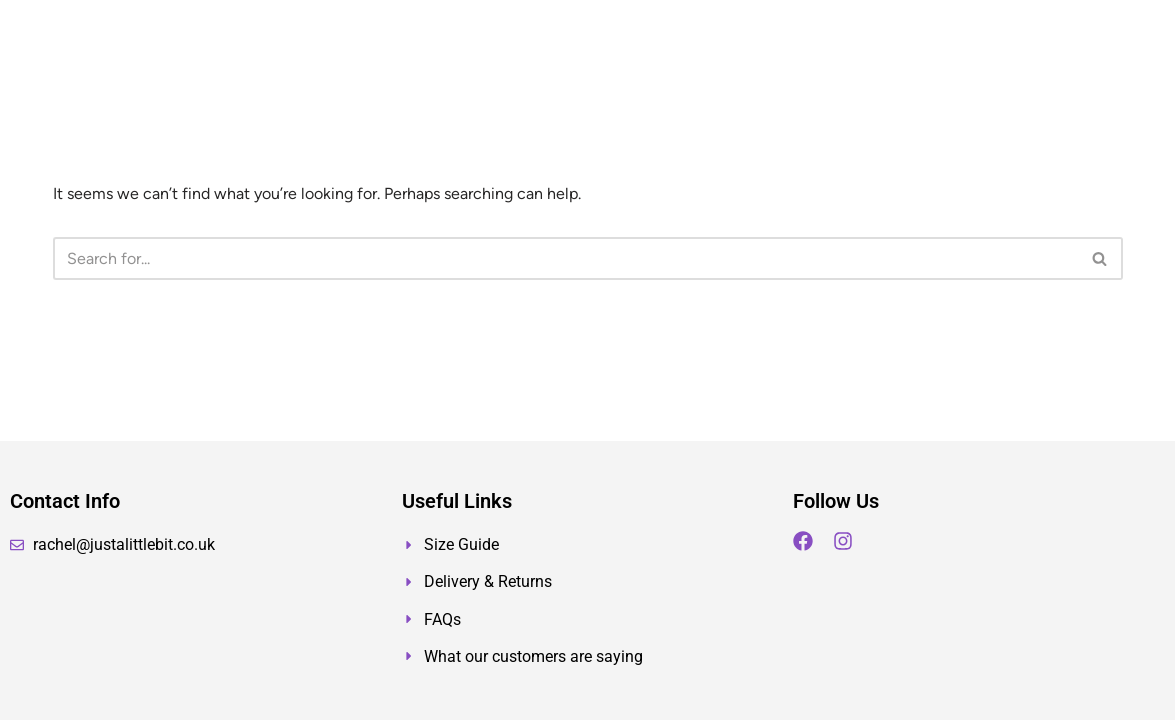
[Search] (565, 258)
